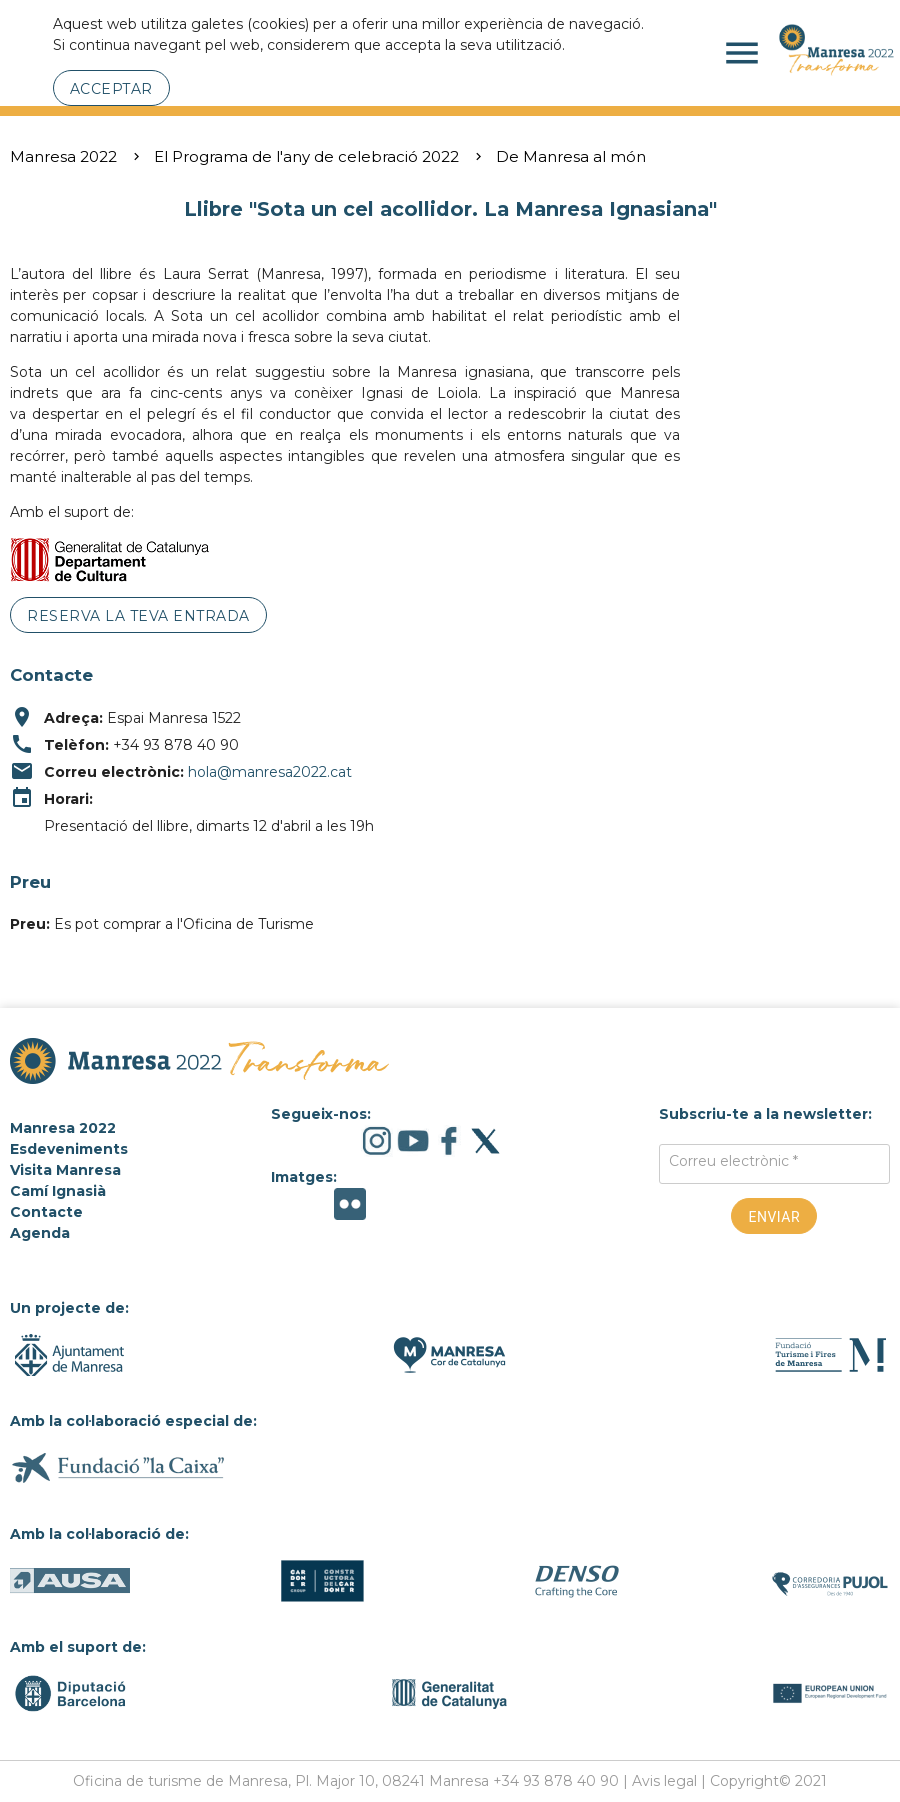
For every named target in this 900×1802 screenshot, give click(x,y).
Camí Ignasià (58, 1191)
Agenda (40, 1233)
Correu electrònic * (733, 1161)
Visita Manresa (65, 1170)
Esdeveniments (69, 1149)
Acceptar (111, 89)
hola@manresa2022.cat (270, 772)
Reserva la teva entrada (138, 616)
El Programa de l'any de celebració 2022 (306, 156)
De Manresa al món (571, 156)
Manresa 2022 (63, 156)
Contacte (46, 1212)
